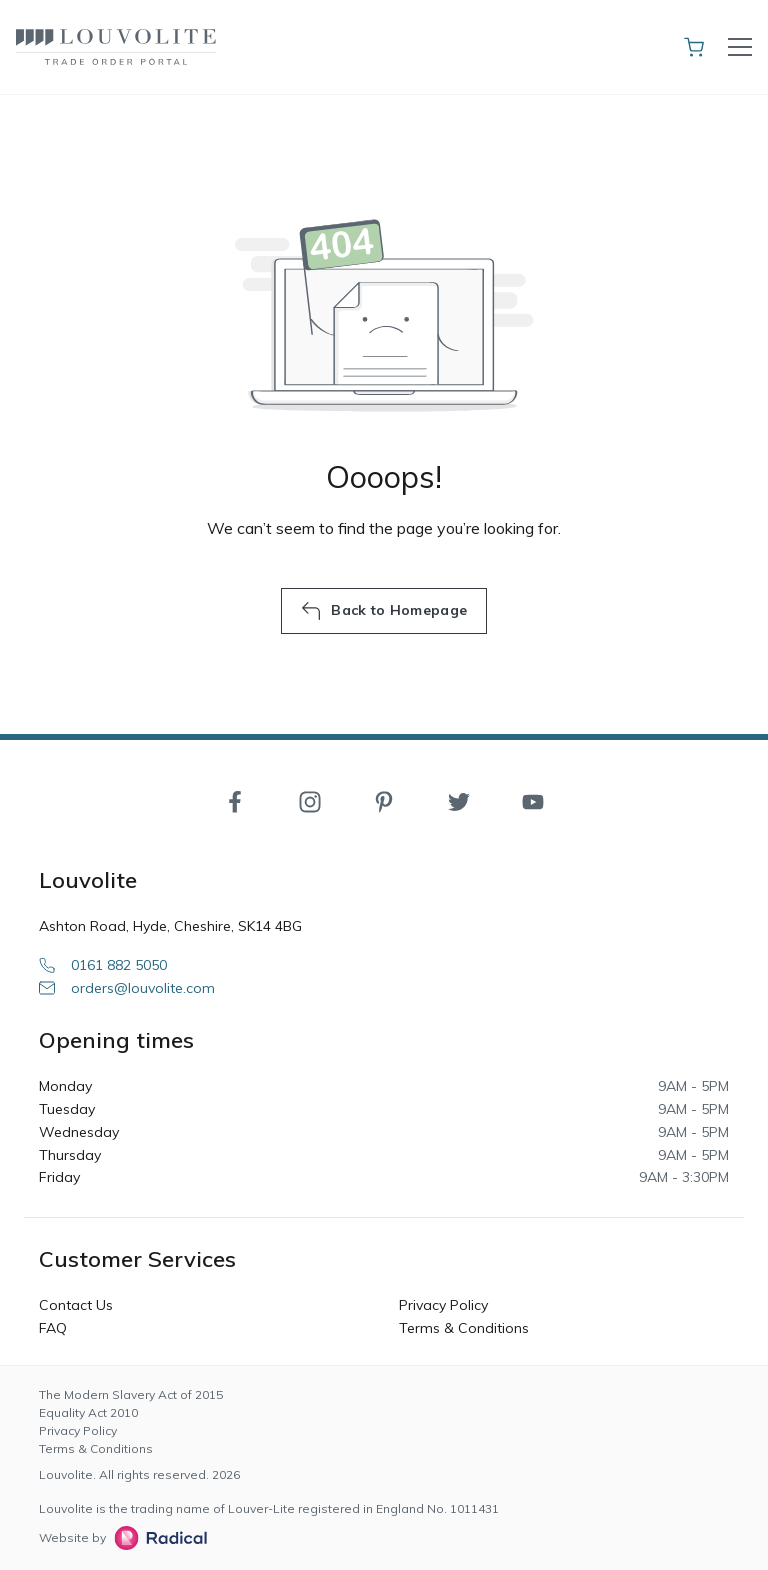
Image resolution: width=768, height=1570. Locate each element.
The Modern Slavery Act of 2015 (131, 1394)
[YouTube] (533, 801)
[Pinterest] (384, 801)
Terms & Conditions (464, 1328)
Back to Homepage (384, 611)
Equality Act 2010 (88, 1412)
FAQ (53, 1328)
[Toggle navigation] (740, 47)
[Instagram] (310, 801)
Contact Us (76, 1305)
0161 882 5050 (103, 965)
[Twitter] (459, 801)
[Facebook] (235, 801)
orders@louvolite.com (127, 988)
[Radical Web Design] (156, 1538)
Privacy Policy (443, 1305)
